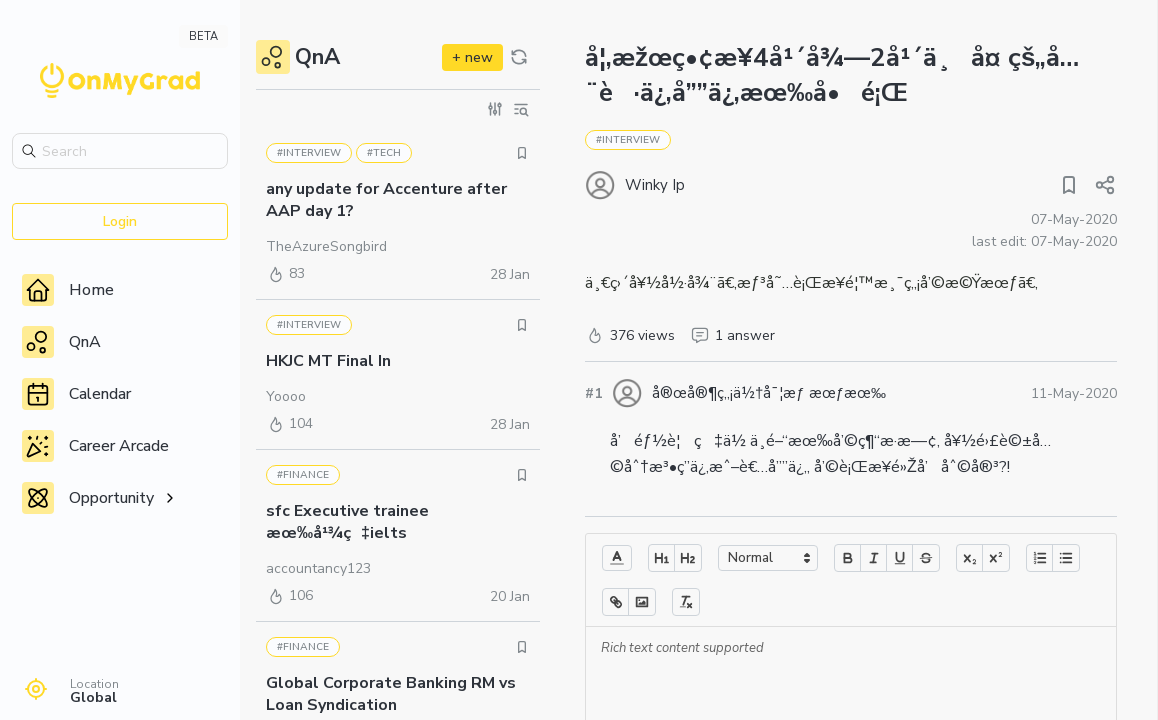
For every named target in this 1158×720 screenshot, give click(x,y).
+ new (472, 57)
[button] (617, 558)
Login (120, 221)
